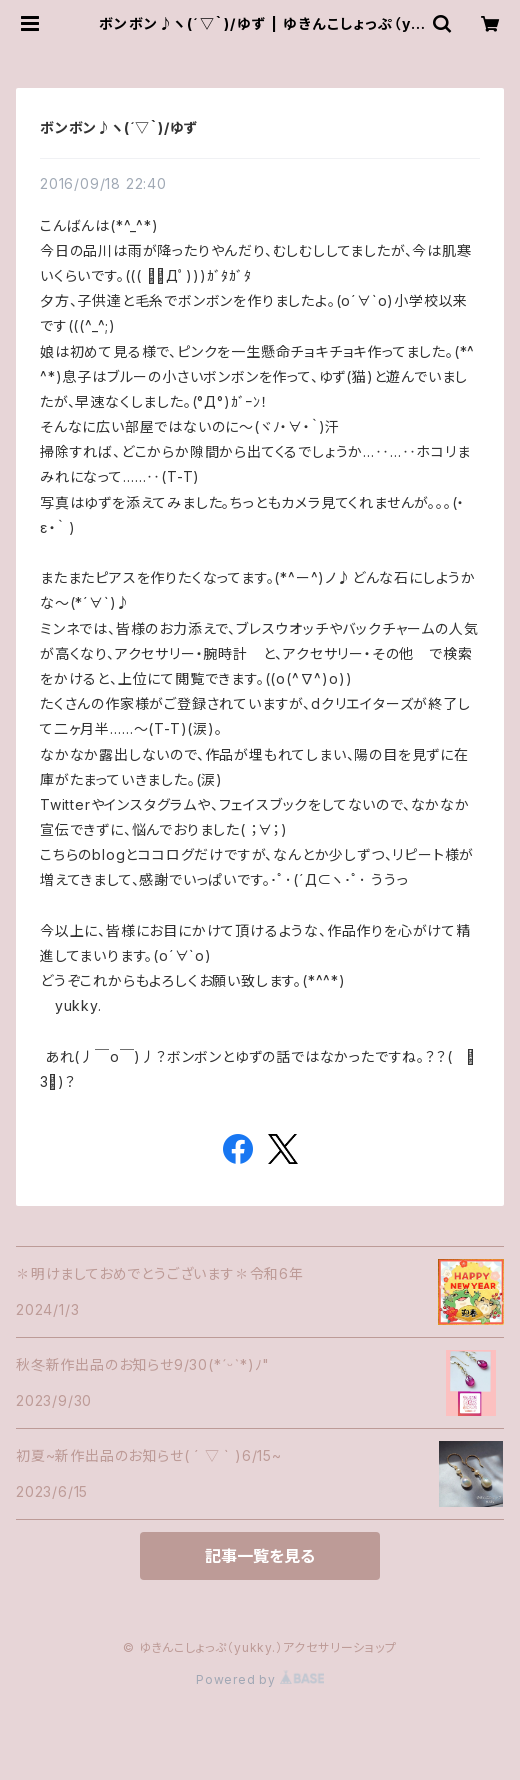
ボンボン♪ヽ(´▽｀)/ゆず (119, 127)
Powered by (260, 1679)
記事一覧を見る (260, 1556)
